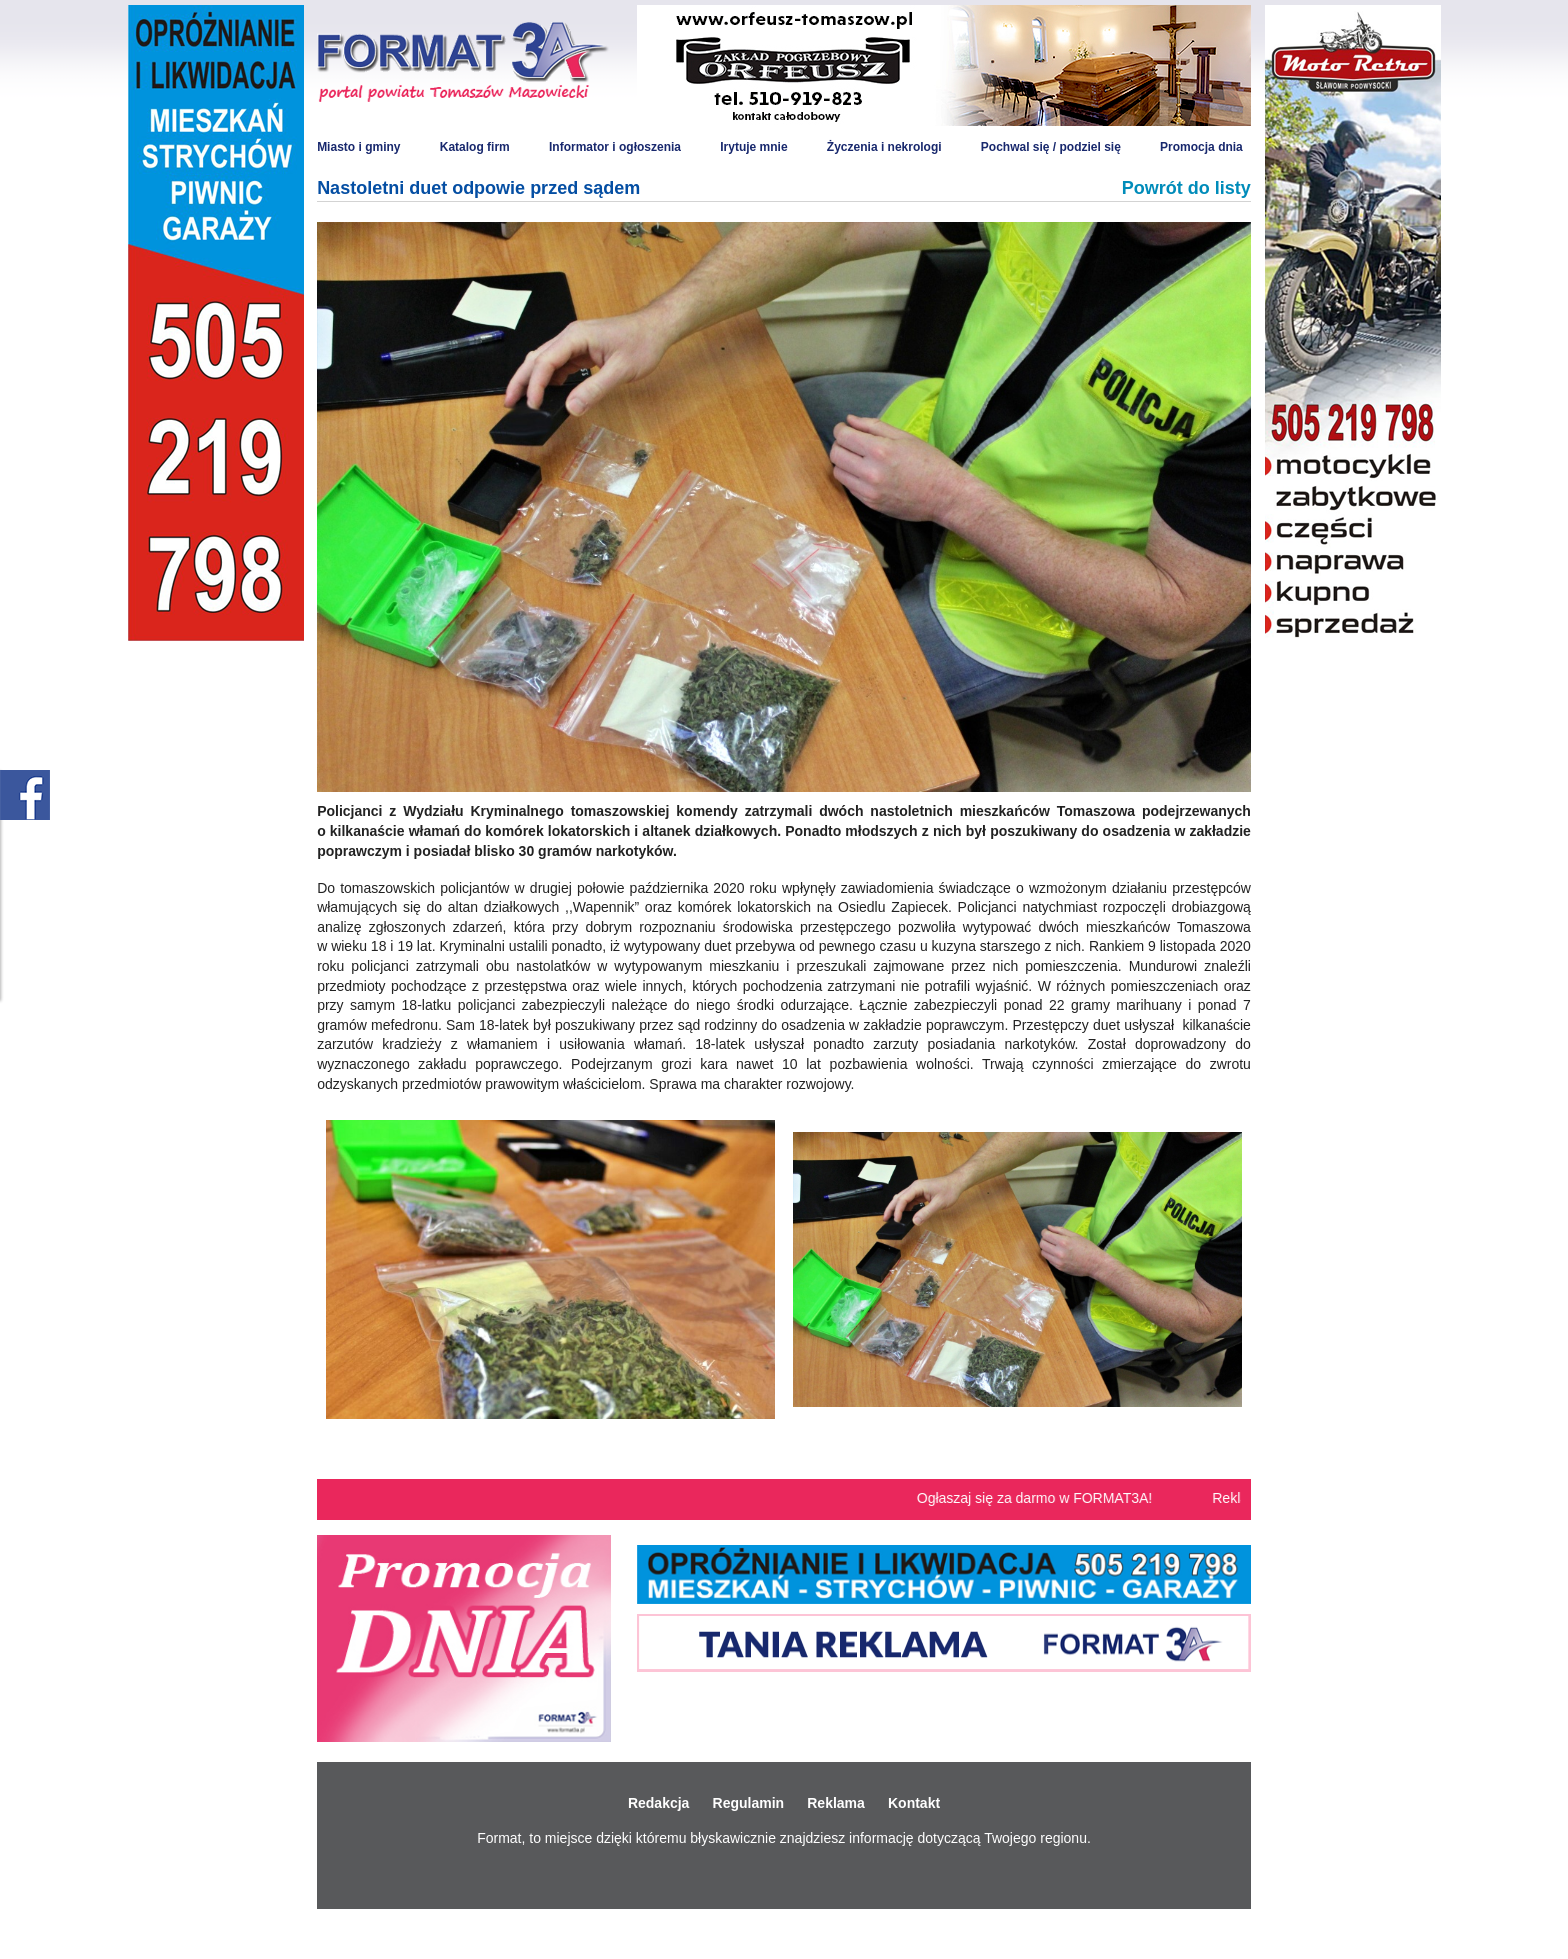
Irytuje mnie (753, 147)
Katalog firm (475, 147)
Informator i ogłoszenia (615, 147)
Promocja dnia (1201, 147)
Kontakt (914, 1803)
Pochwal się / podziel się (1051, 147)
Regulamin (749, 1803)
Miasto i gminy (358, 147)
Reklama (836, 1803)
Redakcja (658, 1803)
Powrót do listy (1186, 188)
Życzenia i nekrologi (884, 147)
